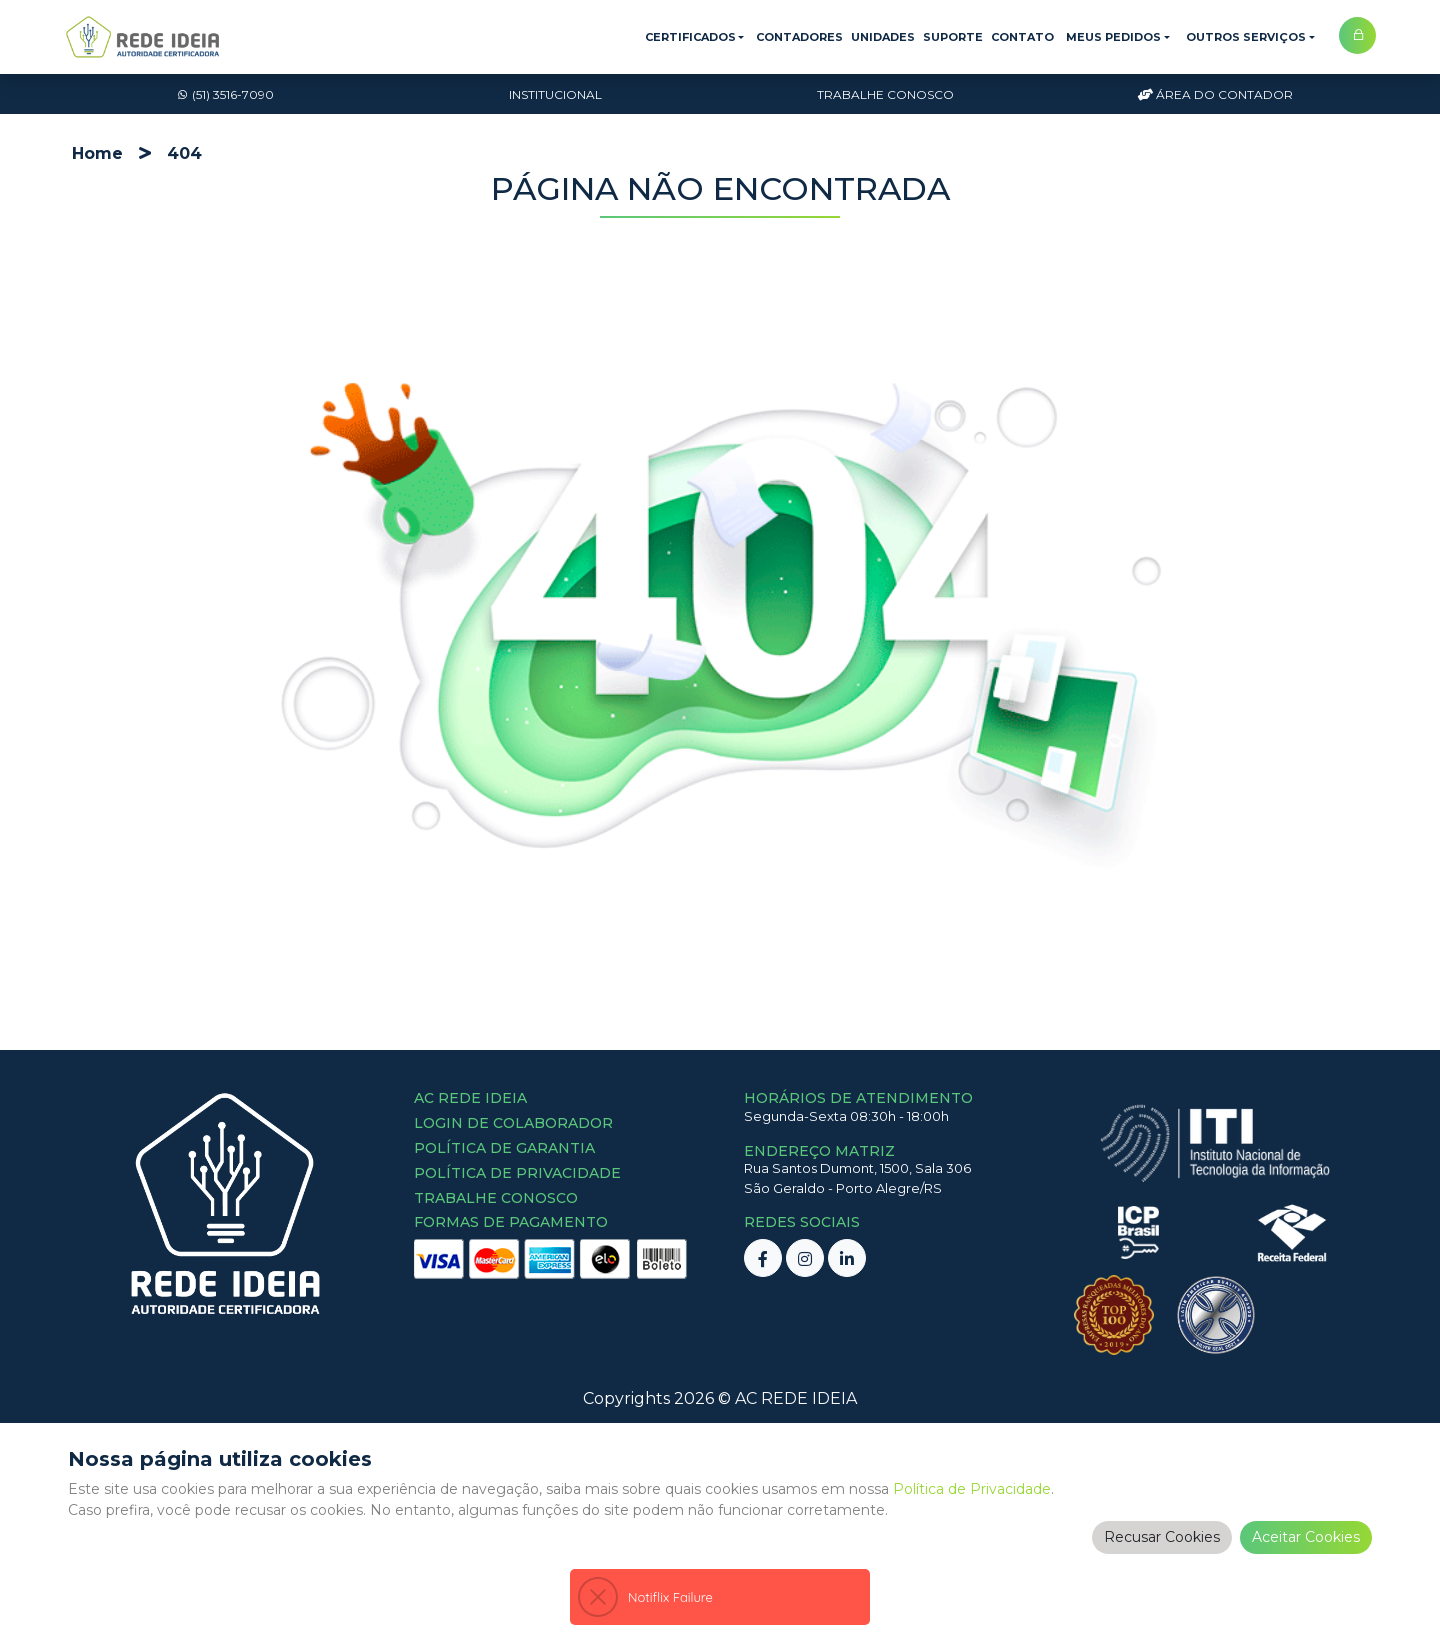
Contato (1022, 37)
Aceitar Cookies (1306, 1549)
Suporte (953, 37)
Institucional (555, 94)
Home (97, 153)
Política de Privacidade (972, 1501)
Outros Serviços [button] (1246, 37)
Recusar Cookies (1162, 1549)
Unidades (883, 37)
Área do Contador (1215, 94)
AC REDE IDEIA (796, 1398)
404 (184, 153)
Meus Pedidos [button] (1113, 37)
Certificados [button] (690, 37)
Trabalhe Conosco (885, 94)
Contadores (799, 37)
